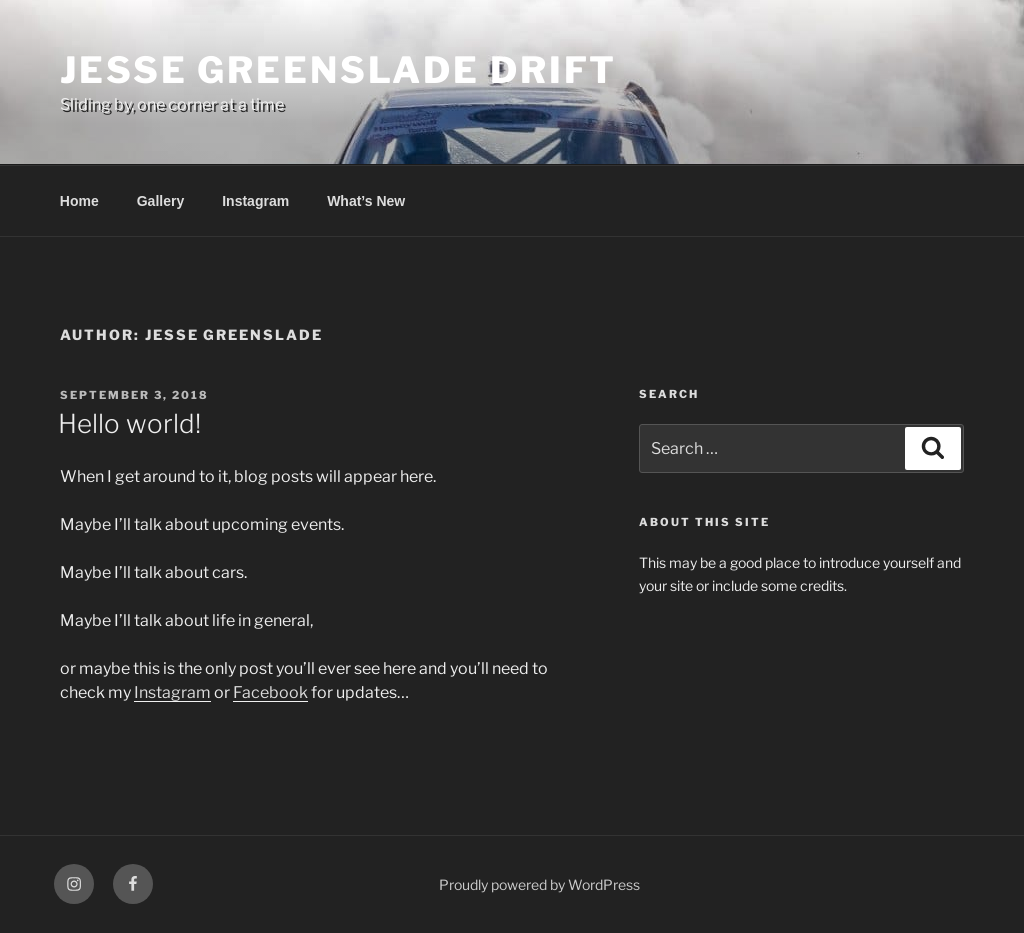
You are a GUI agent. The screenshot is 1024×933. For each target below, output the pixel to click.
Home (79, 201)
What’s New (366, 201)
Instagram (255, 201)
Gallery (160, 201)
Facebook (270, 692)
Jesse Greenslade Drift (338, 70)
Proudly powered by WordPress (539, 884)
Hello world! (129, 423)
